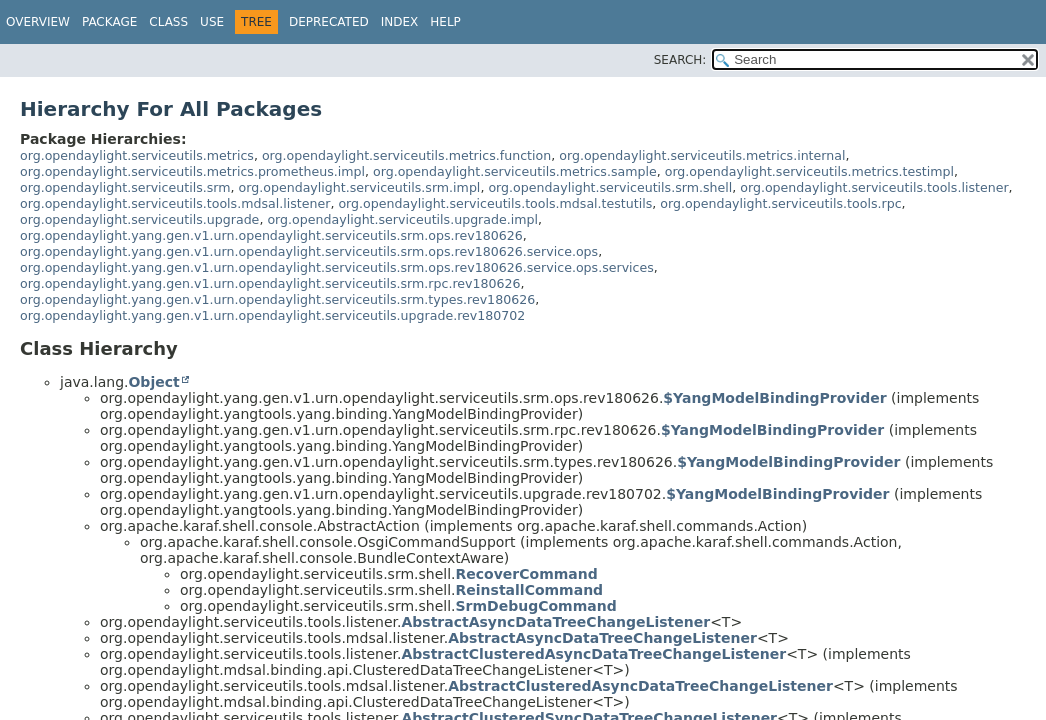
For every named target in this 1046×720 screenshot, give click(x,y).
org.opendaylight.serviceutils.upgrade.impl (402, 219)
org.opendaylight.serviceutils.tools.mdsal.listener (175, 203)
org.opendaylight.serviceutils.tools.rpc (780, 203)
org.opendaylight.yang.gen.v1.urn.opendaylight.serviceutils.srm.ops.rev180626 (271, 235)
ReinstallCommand (530, 590)
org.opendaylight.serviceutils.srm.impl (360, 187)
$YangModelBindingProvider (774, 398)
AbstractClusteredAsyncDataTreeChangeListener (593, 654)
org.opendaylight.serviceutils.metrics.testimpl (809, 171)
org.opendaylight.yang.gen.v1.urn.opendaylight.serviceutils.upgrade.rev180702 (272, 315)
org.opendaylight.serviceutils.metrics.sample (515, 171)
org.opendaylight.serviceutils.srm (125, 187)
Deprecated (329, 22)
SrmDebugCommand (536, 606)
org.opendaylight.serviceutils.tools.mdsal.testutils (495, 203)
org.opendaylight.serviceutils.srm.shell (610, 187)
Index (400, 22)
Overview (38, 22)
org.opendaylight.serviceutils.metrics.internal (702, 155)
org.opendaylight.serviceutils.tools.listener (874, 187)
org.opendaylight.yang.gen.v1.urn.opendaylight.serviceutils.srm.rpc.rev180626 (270, 283)
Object (153, 382)
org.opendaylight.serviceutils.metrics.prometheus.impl (192, 171)
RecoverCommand (527, 574)
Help (445, 22)
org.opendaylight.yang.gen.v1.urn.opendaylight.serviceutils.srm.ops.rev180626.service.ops (309, 251)
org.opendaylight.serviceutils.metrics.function (406, 155)
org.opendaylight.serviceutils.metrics (137, 155)
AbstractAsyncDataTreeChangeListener (555, 622)
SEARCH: (680, 60)
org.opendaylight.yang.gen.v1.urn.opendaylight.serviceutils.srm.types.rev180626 (277, 299)
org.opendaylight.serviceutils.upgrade (139, 219)
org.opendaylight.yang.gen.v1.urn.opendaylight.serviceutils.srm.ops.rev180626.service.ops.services (337, 267)
